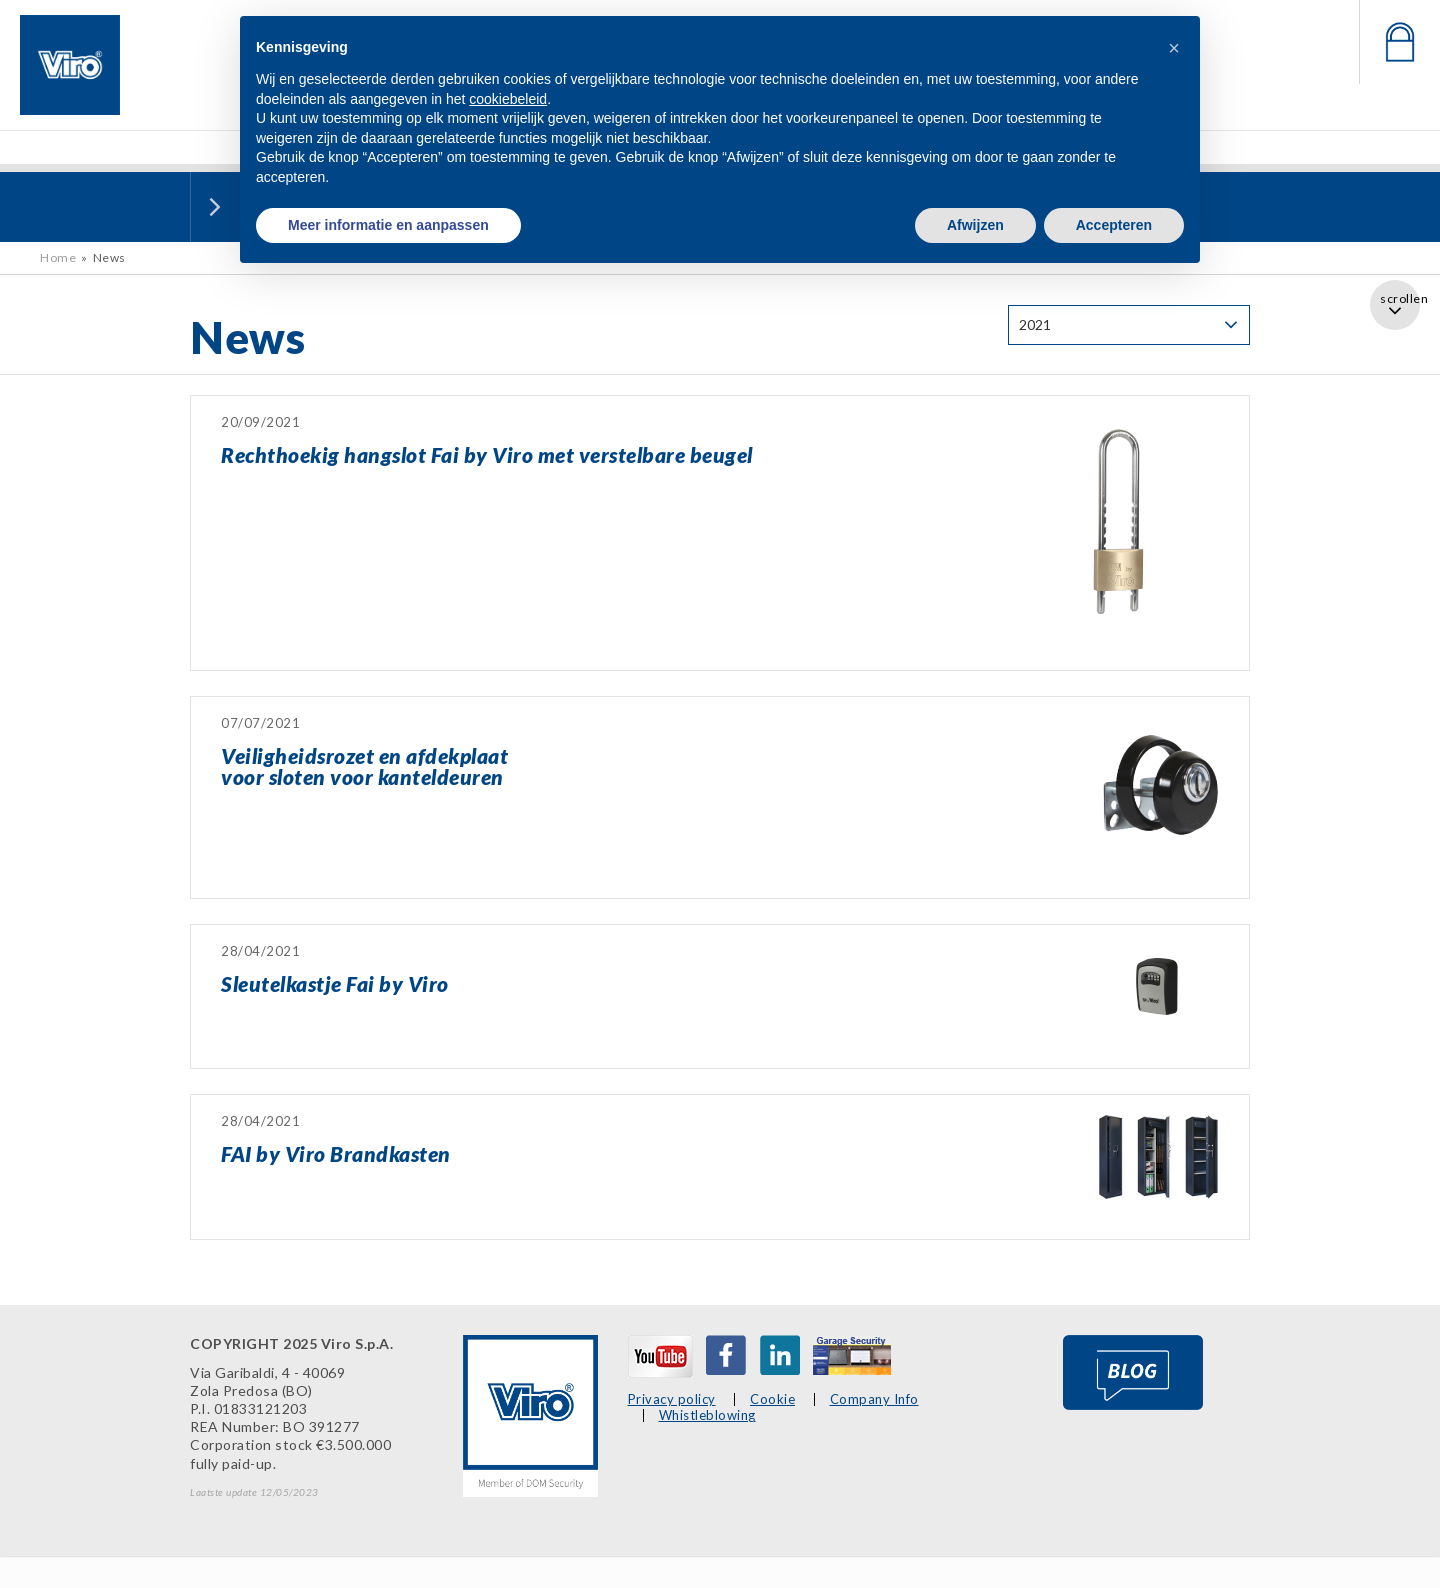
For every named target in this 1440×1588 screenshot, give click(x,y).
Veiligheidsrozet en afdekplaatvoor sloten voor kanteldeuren (364, 766)
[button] (1174, 48)
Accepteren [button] (1114, 225)
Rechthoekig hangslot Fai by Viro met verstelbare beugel (487, 454)
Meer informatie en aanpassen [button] (388, 225)
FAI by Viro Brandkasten (336, 1153)
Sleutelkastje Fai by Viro (335, 983)
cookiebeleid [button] (508, 99)
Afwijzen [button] (975, 225)
